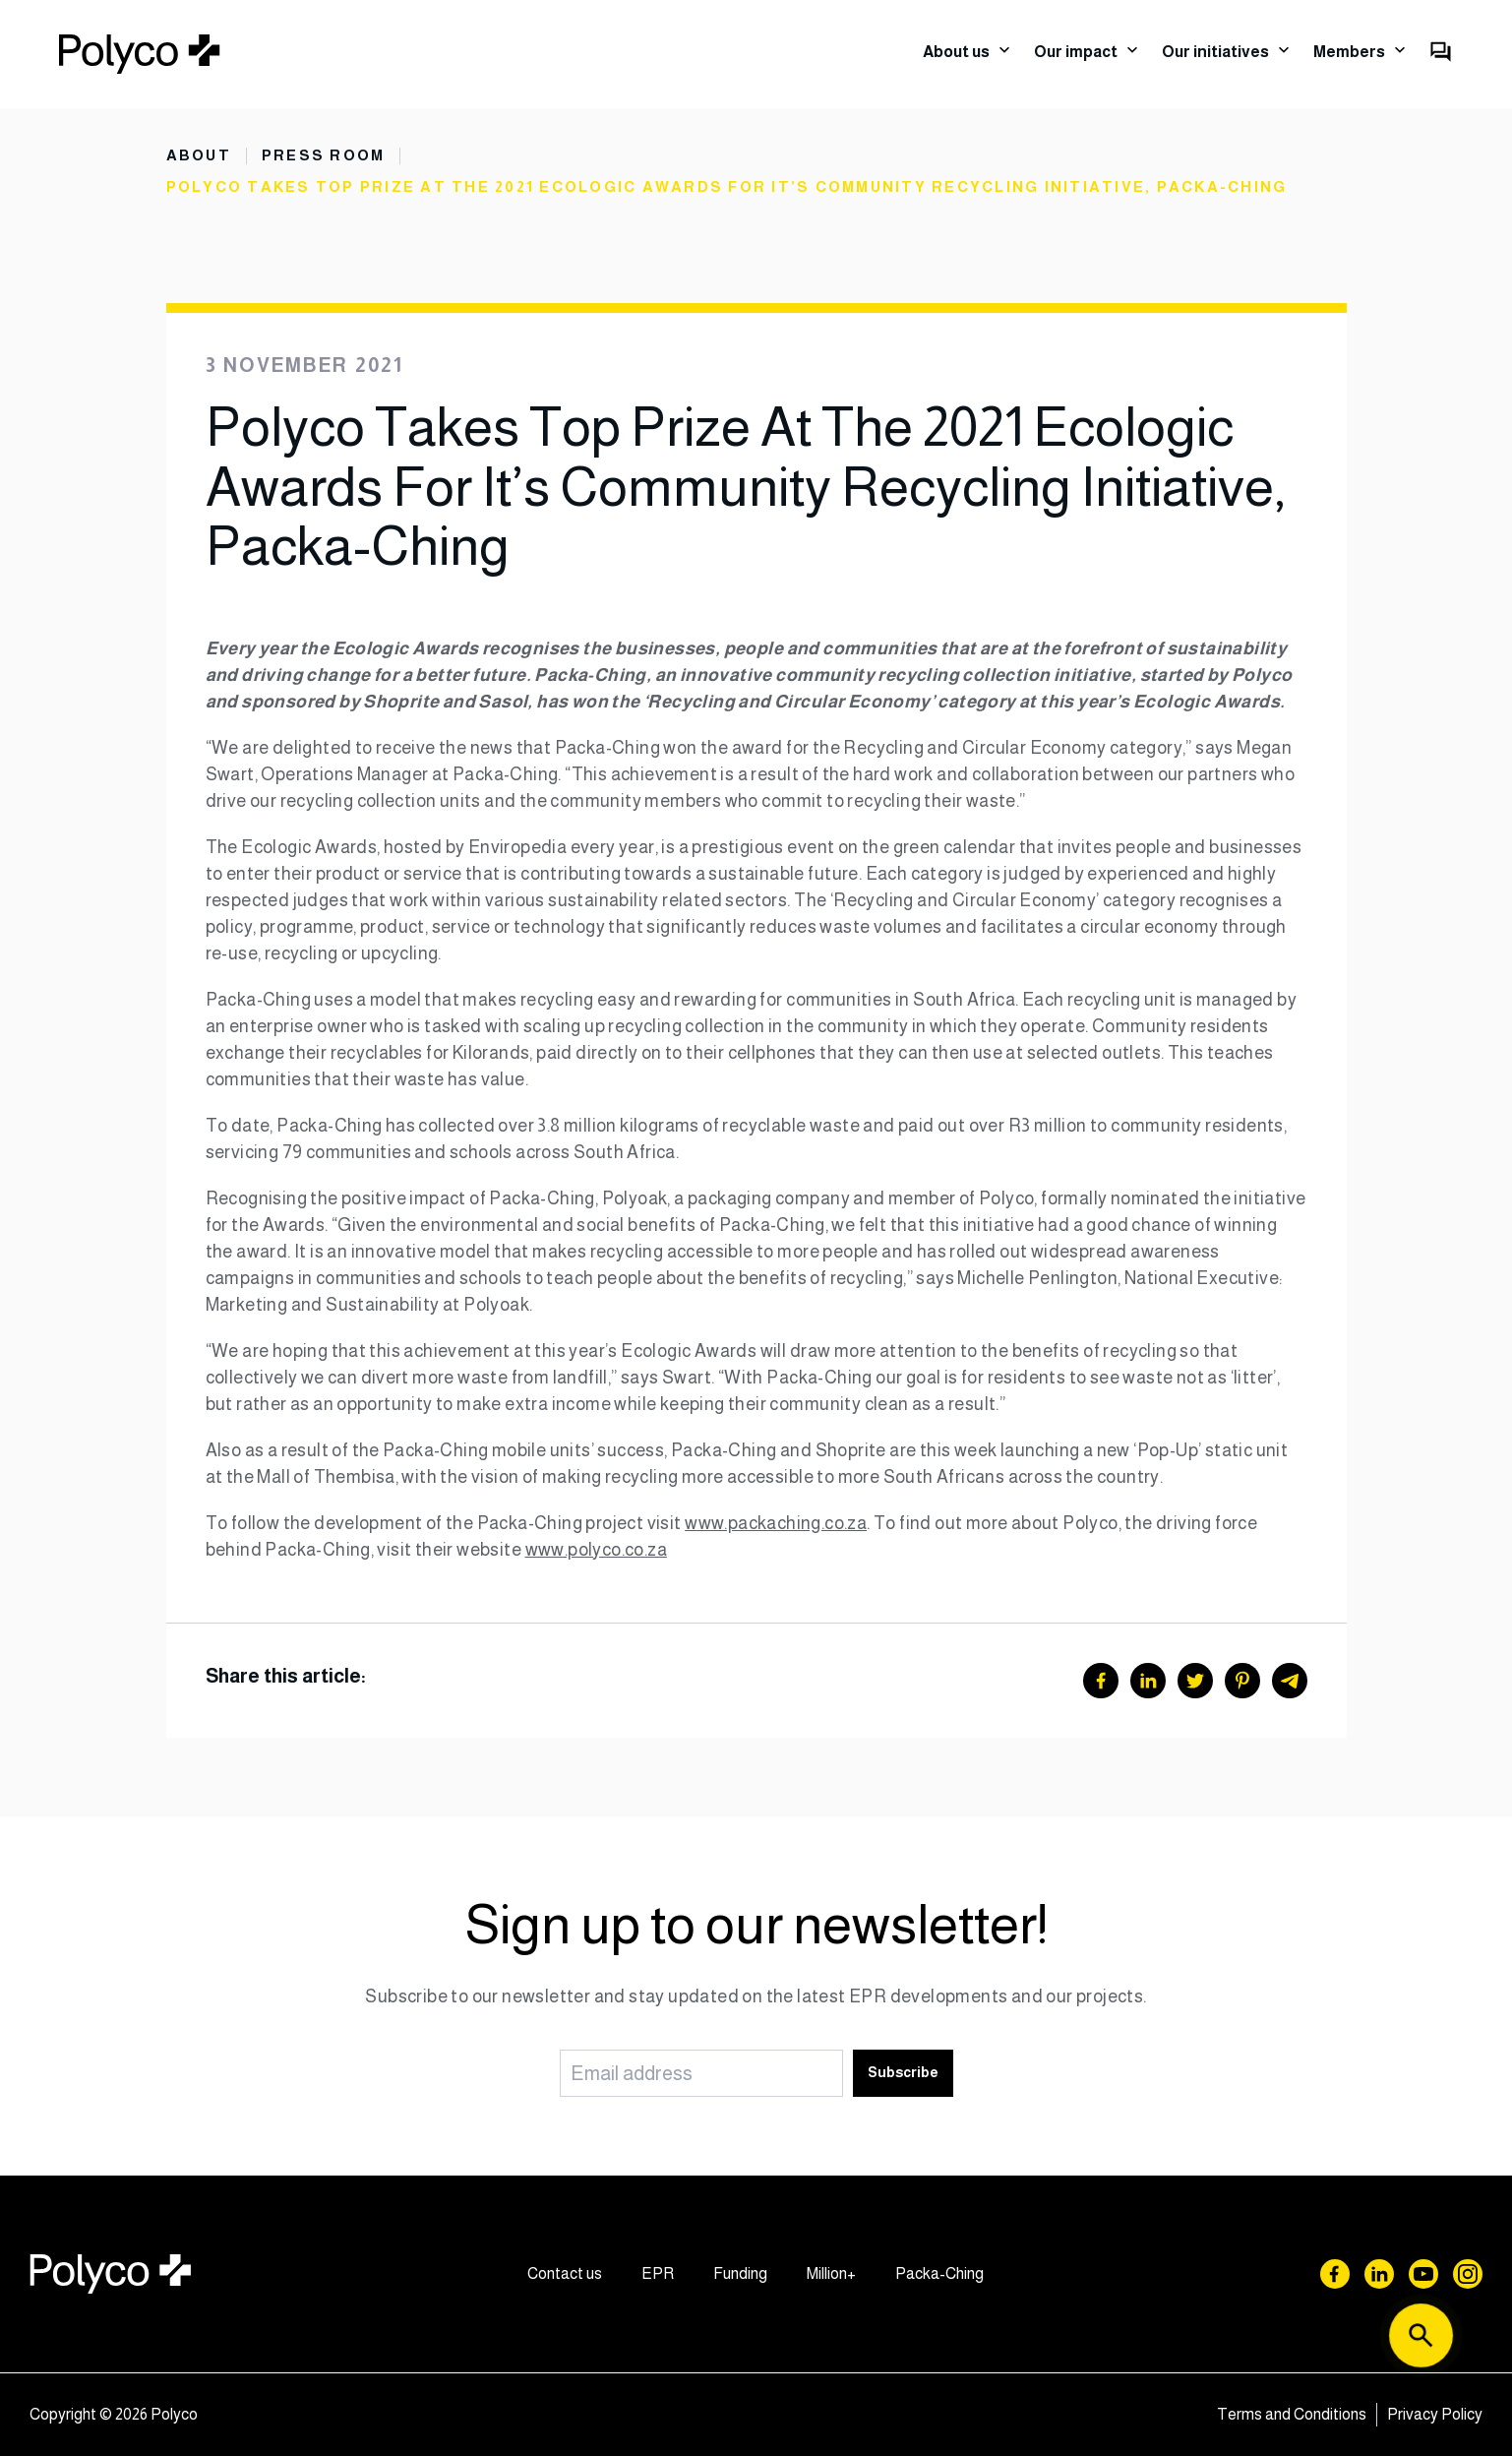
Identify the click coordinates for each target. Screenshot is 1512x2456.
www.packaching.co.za (776, 1523)
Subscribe (903, 2072)
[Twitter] (1195, 1680)
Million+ (831, 2273)
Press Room (324, 155)
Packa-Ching (939, 2273)
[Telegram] (1289, 1680)
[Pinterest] (1242, 1680)
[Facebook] (1101, 1680)
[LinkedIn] (1148, 1680)
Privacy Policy (1434, 2414)
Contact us (564, 2273)
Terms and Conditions (1291, 2414)
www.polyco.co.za (596, 1550)
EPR (657, 2273)
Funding (740, 2273)
